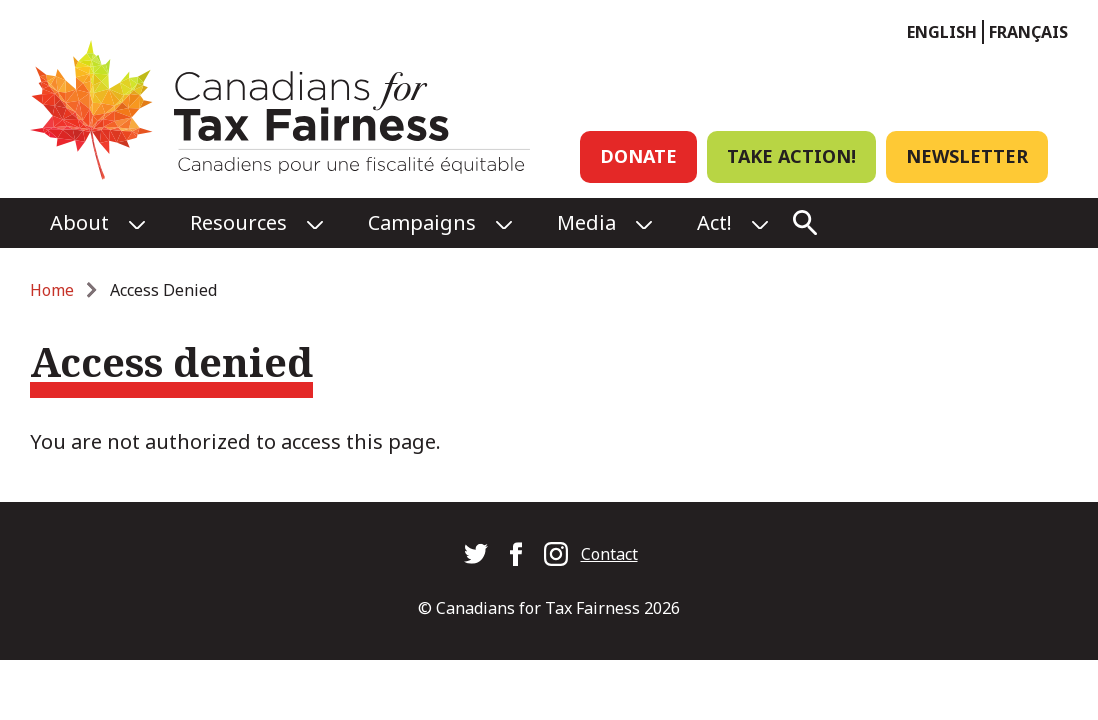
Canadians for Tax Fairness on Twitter (476, 554)
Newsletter (967, 156)
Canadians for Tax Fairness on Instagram (556, 554)
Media (586, 222)
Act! (714, 222)
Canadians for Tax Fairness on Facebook (516, 554)
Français (1028, 32)
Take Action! (791, 156)
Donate (638, 156)
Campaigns (422, 222)
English (942, 32)
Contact (609, 554)
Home (52, 290)
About (79, 222)
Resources (238, 222)
